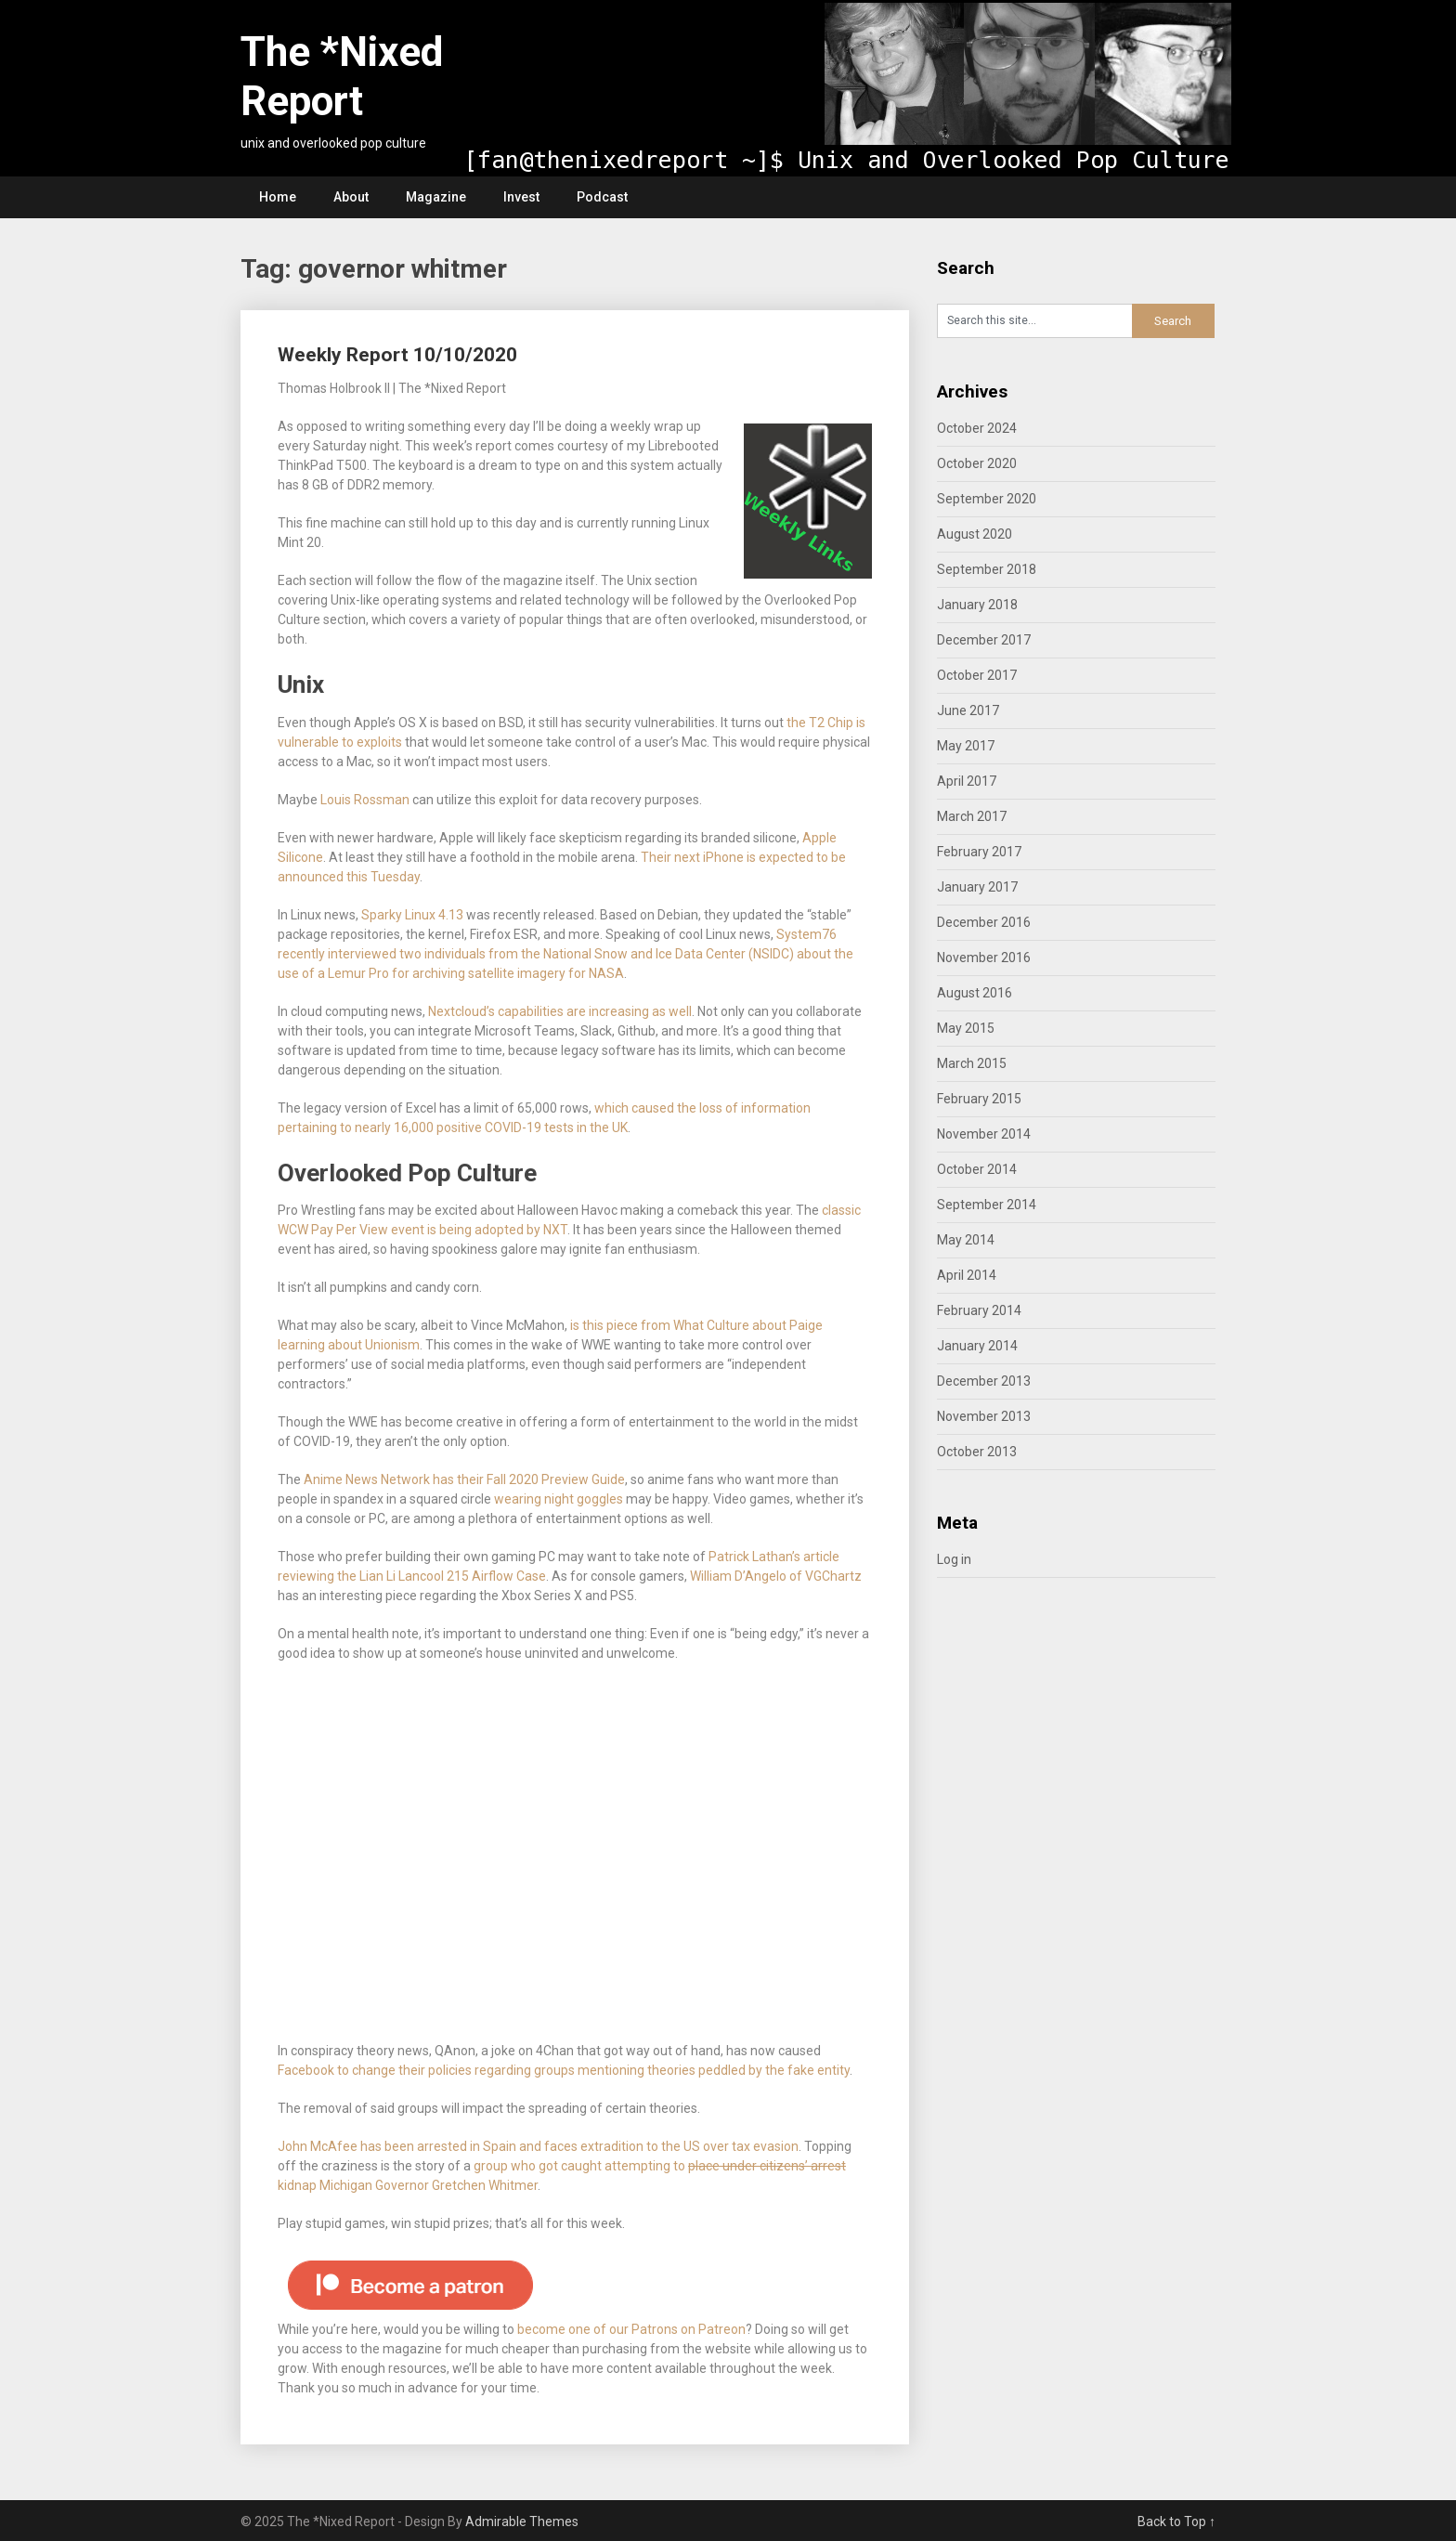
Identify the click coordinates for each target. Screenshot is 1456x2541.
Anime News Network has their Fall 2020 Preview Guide (464, 1479)
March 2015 (972, 1063)
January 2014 (977, 1345)
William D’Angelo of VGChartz (776, 1576)
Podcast (602, 196)
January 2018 (977, 604)
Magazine (436, 196)
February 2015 (979, 1098)
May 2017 (965, 745)
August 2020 (974, 534)
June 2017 (968, 710)
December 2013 (984, 1381)
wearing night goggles (558, 1499)
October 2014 (977, 1169)
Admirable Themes (521, 2521)
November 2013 (984, 1416)
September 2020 (986, 498)
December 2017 (984, 639)
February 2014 (979, 1310)
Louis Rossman (365, 799)
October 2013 (977, 1451)
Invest (521, 196)
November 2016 (984, 957)
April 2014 (966, 1275)
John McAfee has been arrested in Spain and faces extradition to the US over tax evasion (538, 2146)
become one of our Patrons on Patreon (631, 2329)
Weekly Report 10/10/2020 (397, 355)
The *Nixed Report (341, 76)
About (351, 196)
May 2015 (965, 1028)
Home (277, 196)
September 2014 (986, 1204)
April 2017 (966, 781)
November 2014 (984, 1134)
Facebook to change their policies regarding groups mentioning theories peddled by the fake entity (564, 2070)
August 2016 (974, 992)
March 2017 (972, 816)
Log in (954, 1559)
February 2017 (979, 851)
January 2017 (977, 887)
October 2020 (977, 463)
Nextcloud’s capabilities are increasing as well (560, 1011)
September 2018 (986, 569)
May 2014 (965, 1239)
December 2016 (984, 922)
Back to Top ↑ (1177, 2521)
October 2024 (977, 428)
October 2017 (977, 675)
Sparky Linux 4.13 (412, 914)
